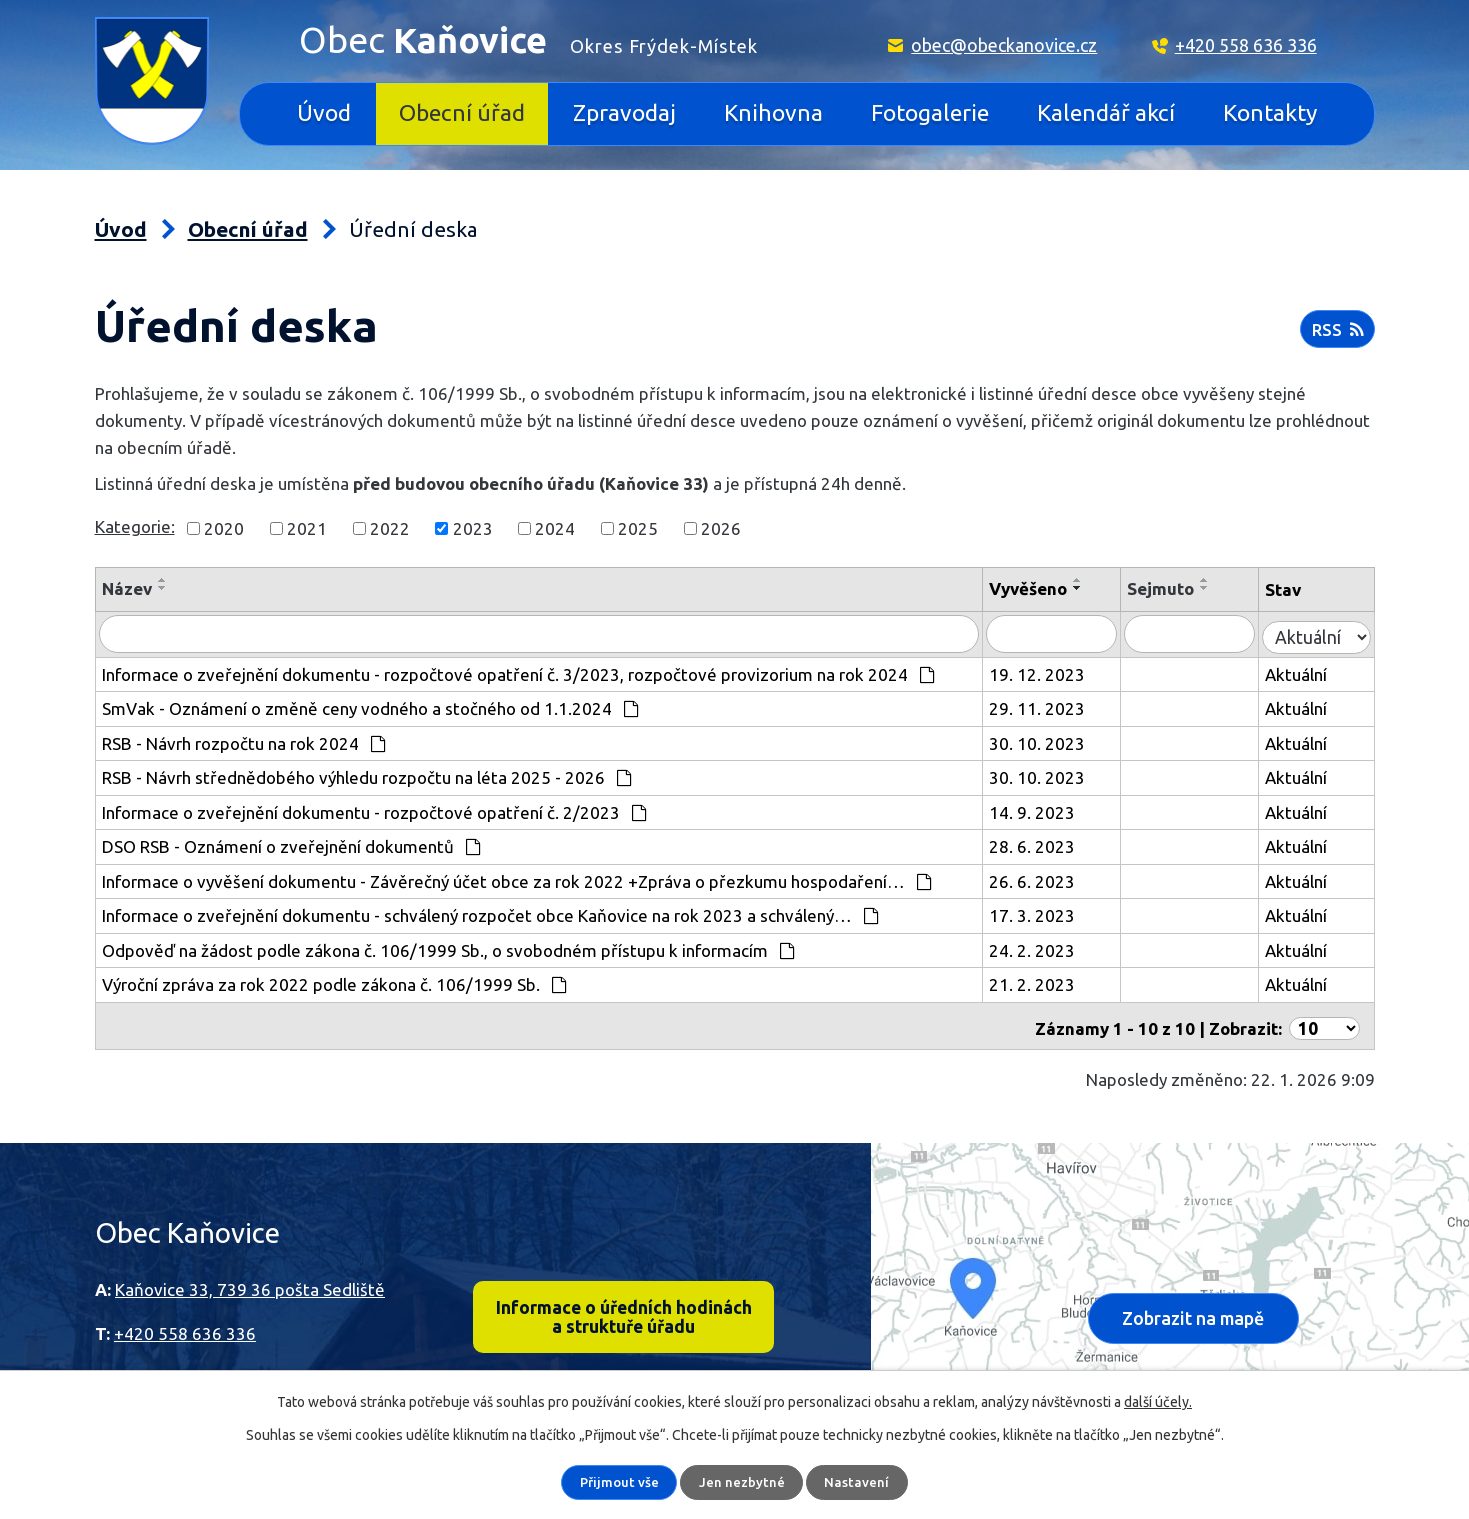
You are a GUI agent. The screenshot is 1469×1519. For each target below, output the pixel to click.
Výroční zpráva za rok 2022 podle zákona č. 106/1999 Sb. (335, 981)
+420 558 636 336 (1246, 45)
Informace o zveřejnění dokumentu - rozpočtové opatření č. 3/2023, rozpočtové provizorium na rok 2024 (519, 671)
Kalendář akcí (1106, 112)
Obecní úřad (462, 112)
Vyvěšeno (1053, 588)
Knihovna (773, 112)
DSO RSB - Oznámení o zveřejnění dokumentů (292, 843)
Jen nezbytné (743, 1482)
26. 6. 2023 (1057, 878)
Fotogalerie (930, 112)
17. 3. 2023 (1057, 912)
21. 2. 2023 (1057, 981)
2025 (638, 528)
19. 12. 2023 (1062, 671)
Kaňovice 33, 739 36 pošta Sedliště (250, 1280)
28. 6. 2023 (1057, 843)
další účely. (1158, 1402)
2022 (390, 528)
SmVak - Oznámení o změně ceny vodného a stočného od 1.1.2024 (371, 705)
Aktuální (1304, 671)
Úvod (324, 112)
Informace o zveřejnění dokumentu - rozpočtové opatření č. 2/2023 (375, 809)
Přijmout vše (620, 1482)
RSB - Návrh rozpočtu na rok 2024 (244, 740)
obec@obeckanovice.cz (1004, 45)
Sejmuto (1176, 588)
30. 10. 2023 (1062, 740)
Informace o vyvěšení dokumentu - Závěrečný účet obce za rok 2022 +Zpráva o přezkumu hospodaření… (517, 878)
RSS (1336, 334)
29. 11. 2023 (1062, 705)
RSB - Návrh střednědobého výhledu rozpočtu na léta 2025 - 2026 (367, 774)
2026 (721, 528)
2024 (555, 528)
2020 (224, 528)
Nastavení (858, 1482)
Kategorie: (135, 526)
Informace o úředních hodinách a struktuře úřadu (623, 1310)
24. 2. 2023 (1057, 947)
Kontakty (1270, 112)
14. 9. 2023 (1057, 809)
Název (127, 588)
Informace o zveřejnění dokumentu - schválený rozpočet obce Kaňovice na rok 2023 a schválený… (491, 912)
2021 (307, 528)
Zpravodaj (624, 112)
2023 (473, 528)
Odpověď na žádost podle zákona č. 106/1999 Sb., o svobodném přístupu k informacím (449, 947)
